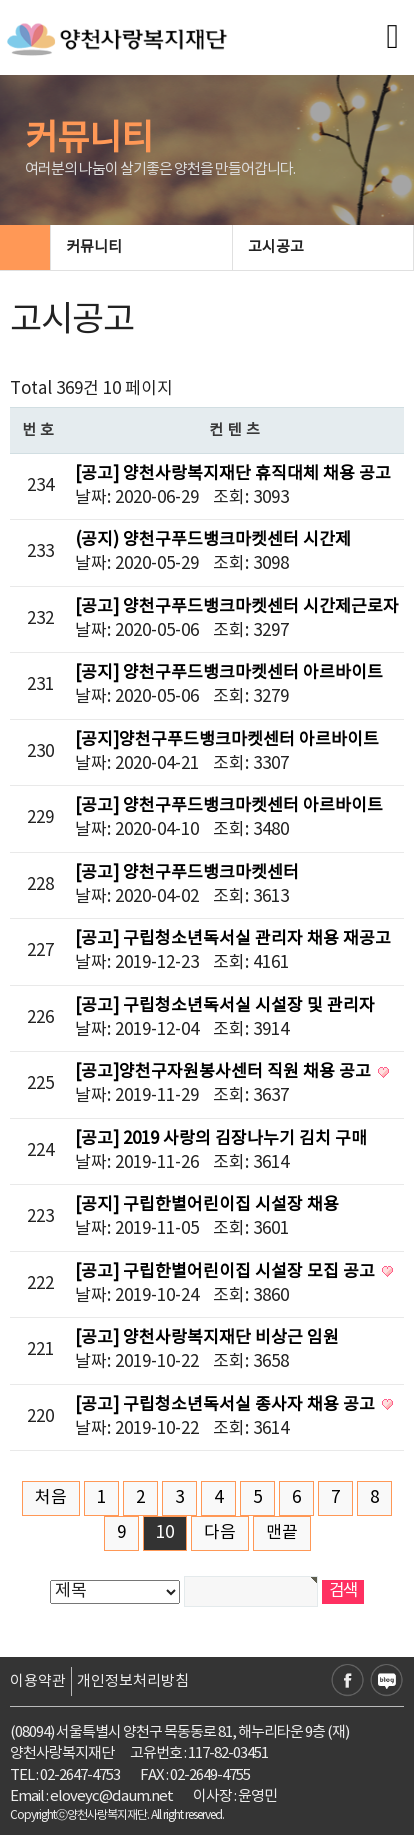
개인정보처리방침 (133, 1681)
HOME (25, 247)
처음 (51, 1498)
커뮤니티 (140, 247)
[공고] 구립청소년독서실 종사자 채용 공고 (227, 1405)
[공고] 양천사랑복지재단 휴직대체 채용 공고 (233, 474)
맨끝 (282, 1533)
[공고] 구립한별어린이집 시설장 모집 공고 (227, 1272)
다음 (220, 1533)
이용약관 (38, 1681)
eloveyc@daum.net (111, 1796)
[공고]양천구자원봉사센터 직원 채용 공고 (225, 1072)
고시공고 (322, 247)
